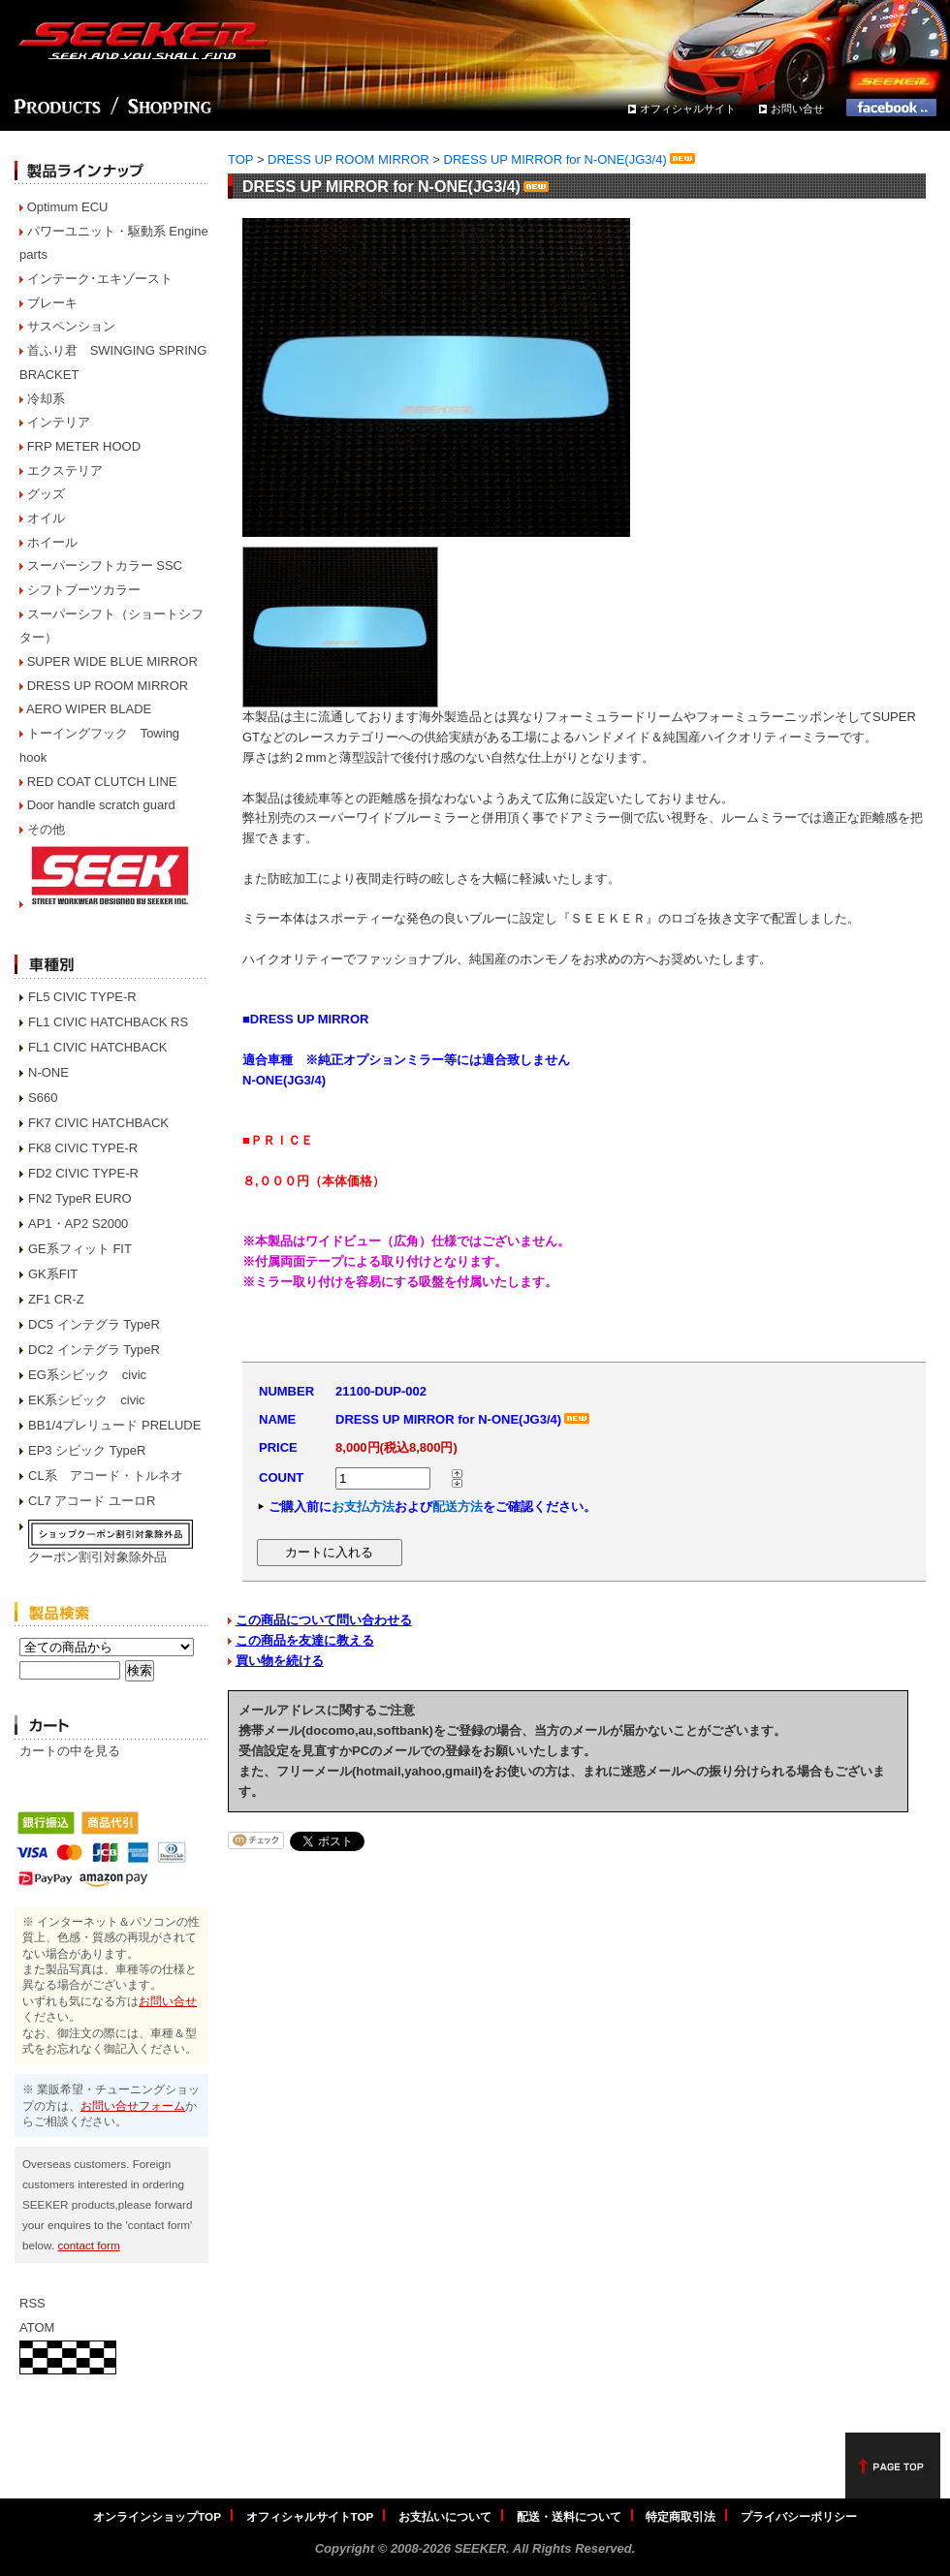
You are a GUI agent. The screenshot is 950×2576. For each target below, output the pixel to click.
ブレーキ (52, 303)
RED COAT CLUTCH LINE (102, 781)
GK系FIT (53, 1274)
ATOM (36, 2327)
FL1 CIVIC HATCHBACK (98, 1047)
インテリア (58, 422)
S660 (42, 1097)
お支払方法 (363, 1506)
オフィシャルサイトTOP (310, 2516)
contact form (88, 2245)
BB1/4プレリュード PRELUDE (114, 1425)
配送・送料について (569, 2516)
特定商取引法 (680, 2516)
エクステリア (65, 470)
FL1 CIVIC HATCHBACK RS (108, 1022)
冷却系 (46, 399)
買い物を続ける (280, 1660)
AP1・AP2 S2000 (78, 1223)
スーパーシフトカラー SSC (104, 565)
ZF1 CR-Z (56, 1299)
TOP (240, 159)
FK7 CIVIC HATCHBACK (98, 1122)
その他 (46, 829)
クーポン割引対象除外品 (97, 1557)
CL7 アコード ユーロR (91, 1500)
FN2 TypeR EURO (80, 1198)
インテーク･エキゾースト (100, 278)
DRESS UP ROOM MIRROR (108, 685)
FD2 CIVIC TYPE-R (83, 1173)
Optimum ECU (68, 207)
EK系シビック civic (86, 1400)
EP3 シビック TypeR (86, 1450)
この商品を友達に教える (305, 1640)
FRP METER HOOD (84, 446)
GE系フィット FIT (80, 1248)
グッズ (46, 494)
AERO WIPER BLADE (88, 709)
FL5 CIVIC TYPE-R (82, 997)
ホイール (52, 542)
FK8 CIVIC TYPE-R (83, 1148)
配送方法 (457, 1506)
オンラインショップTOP (157, 2516)
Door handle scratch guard (101, 805)
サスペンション (71, 326)
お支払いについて (444, 2516)
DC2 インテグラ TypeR (94, 1349)
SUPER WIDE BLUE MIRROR (112, 661)
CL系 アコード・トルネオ (105, 1475)
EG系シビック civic (87, 1374)
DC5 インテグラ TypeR (94, 1324)
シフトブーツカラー (84, 589)
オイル (46, 518)
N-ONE (48, 1072)
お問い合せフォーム (132, 2105)
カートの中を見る (69, 1751)
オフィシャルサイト (688, 108)
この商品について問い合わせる (324, 1620)
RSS (32, 2303)
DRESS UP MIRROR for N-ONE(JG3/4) (571, 159)
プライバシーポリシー (799, 2516)
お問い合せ (797, 108)
